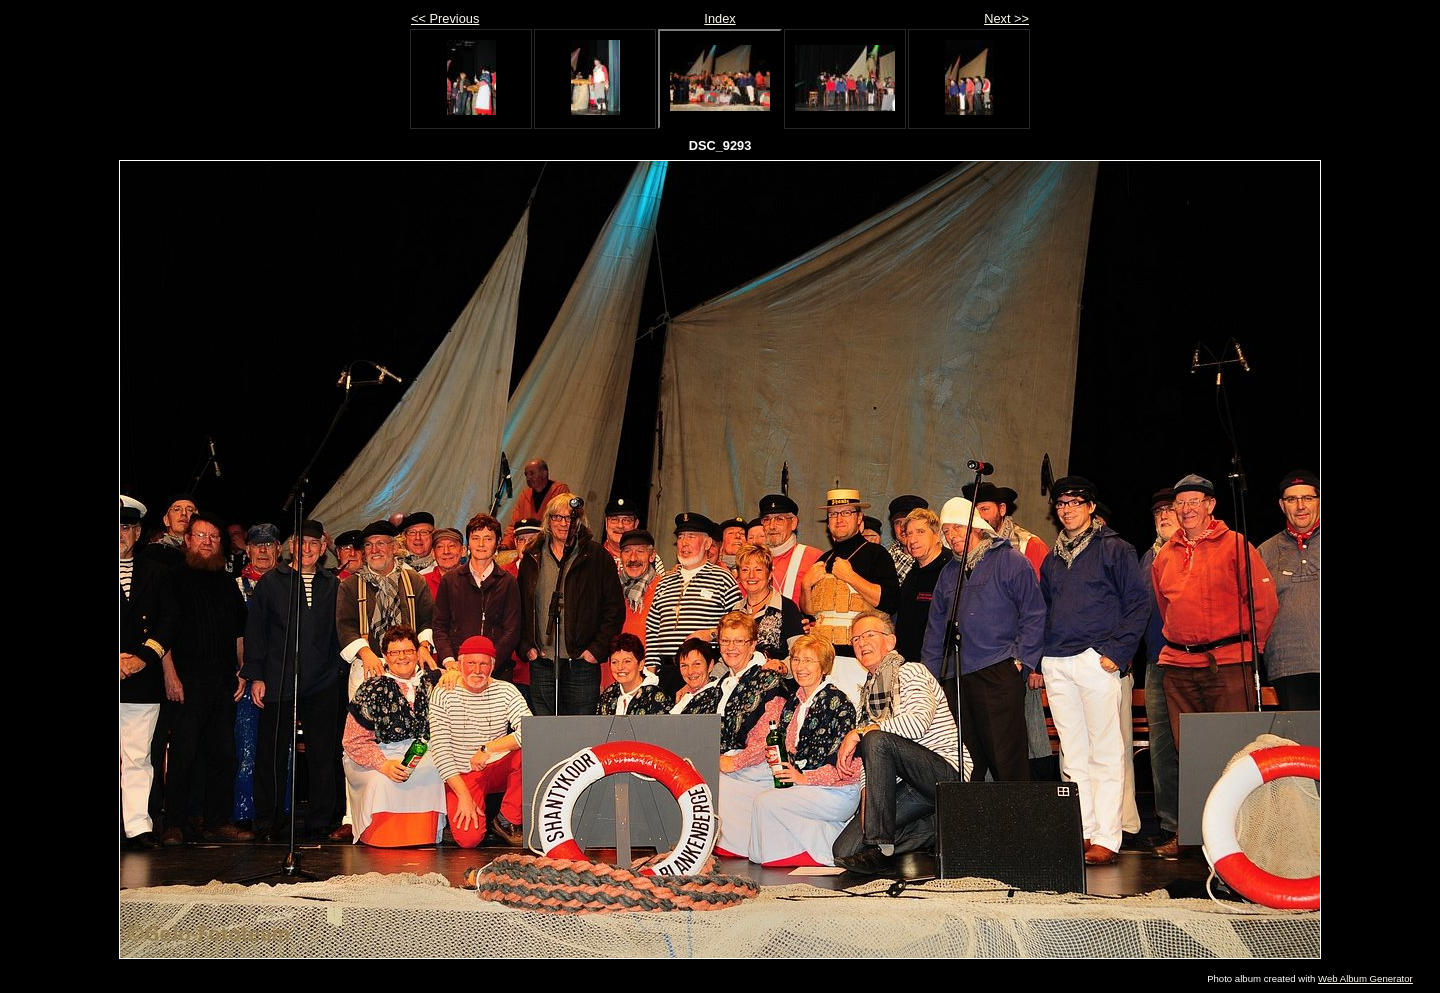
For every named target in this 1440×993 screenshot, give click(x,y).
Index (719, 18)
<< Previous (445, 18)
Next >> (1006, 18)
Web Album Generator (1365, 978)
